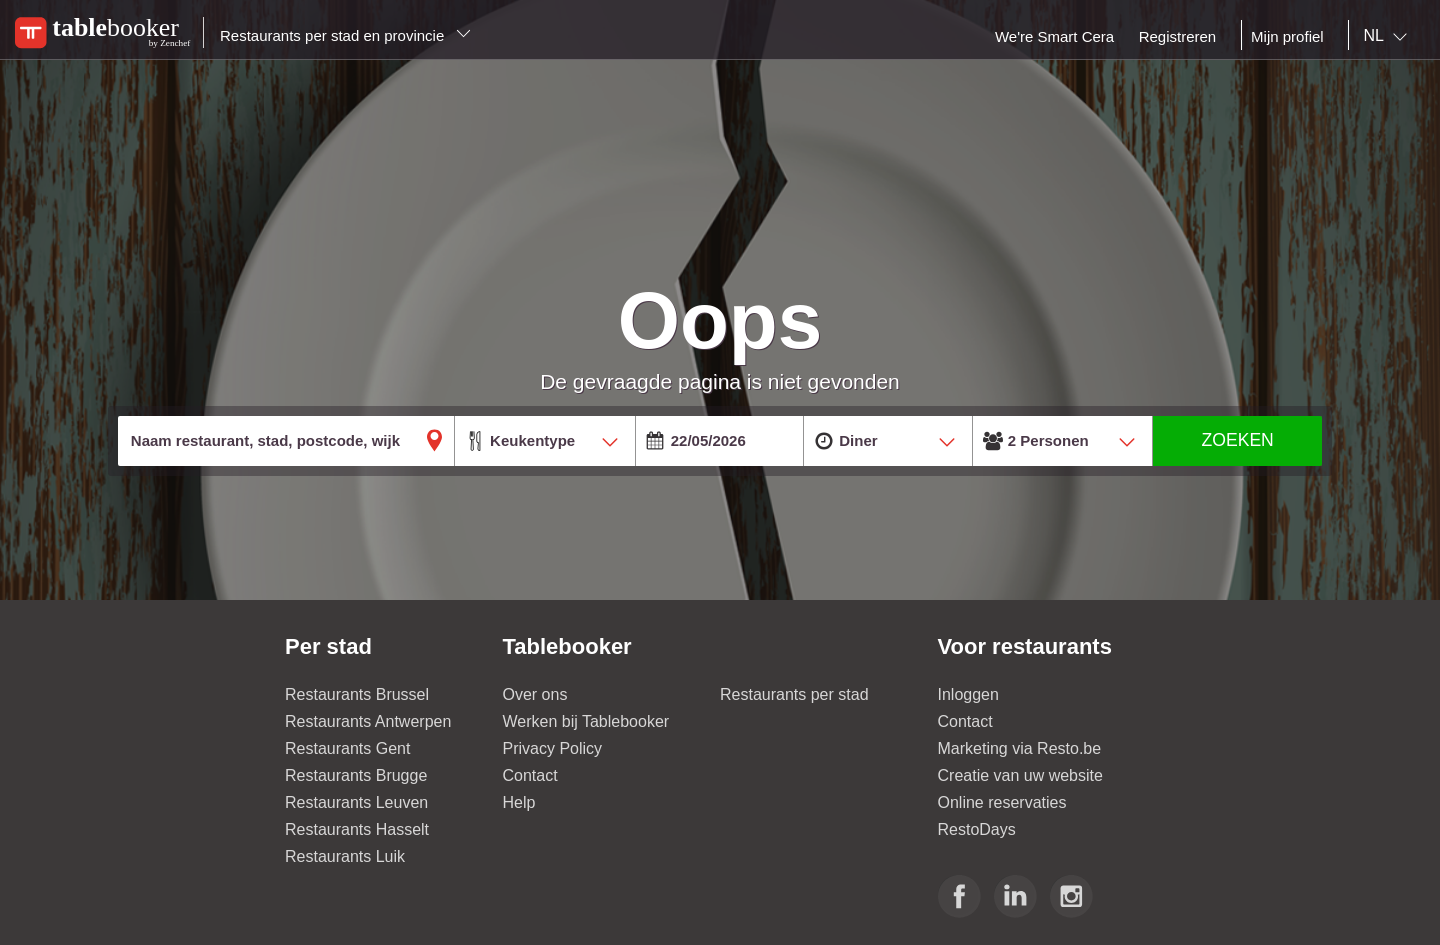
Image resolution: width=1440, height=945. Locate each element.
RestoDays (977, 829)
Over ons (535, 694)
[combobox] (1389, 36)
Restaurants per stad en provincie (345, 35)
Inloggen (968, 694)
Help (519, 802)
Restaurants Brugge (356, 775)
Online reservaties (1002, 802)
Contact (530, 775)
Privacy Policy (553, 748)
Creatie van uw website (1020, 775)
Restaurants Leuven (356, 802)
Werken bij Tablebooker (586, 721)
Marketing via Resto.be (1020, 748)
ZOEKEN (1237, 440)
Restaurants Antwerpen (368, 721)
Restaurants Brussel (357, 694)
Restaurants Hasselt (357, 829)
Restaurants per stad (794, 694)
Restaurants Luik (345, 856)
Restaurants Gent (347, 748)
